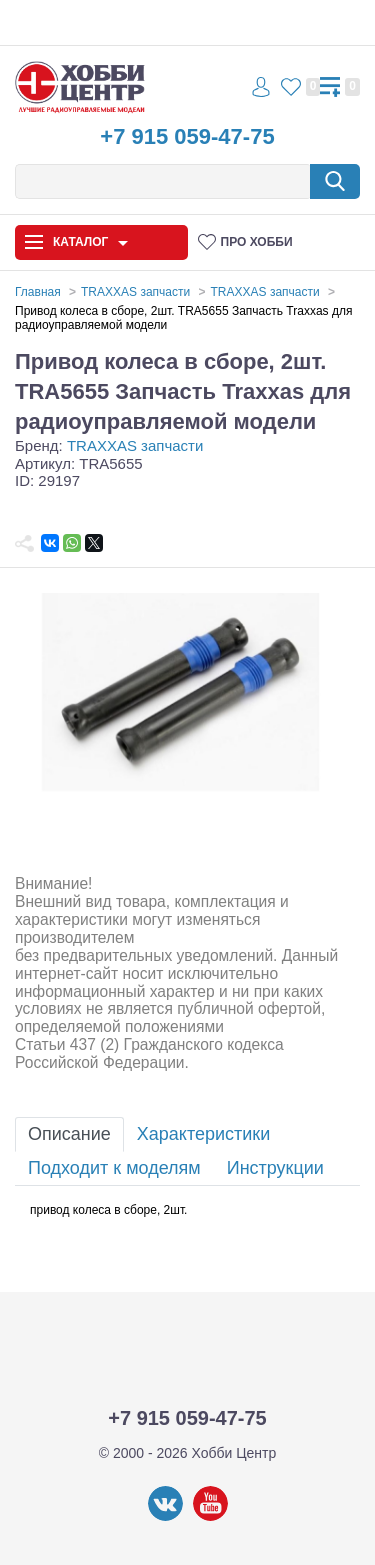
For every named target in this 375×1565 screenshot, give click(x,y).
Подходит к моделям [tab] (114, 1168)
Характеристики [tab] (203, 1134)
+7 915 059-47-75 (187, 136)
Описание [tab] (69, 1134)
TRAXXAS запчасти (135, 445)
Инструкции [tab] (275, 1168)
